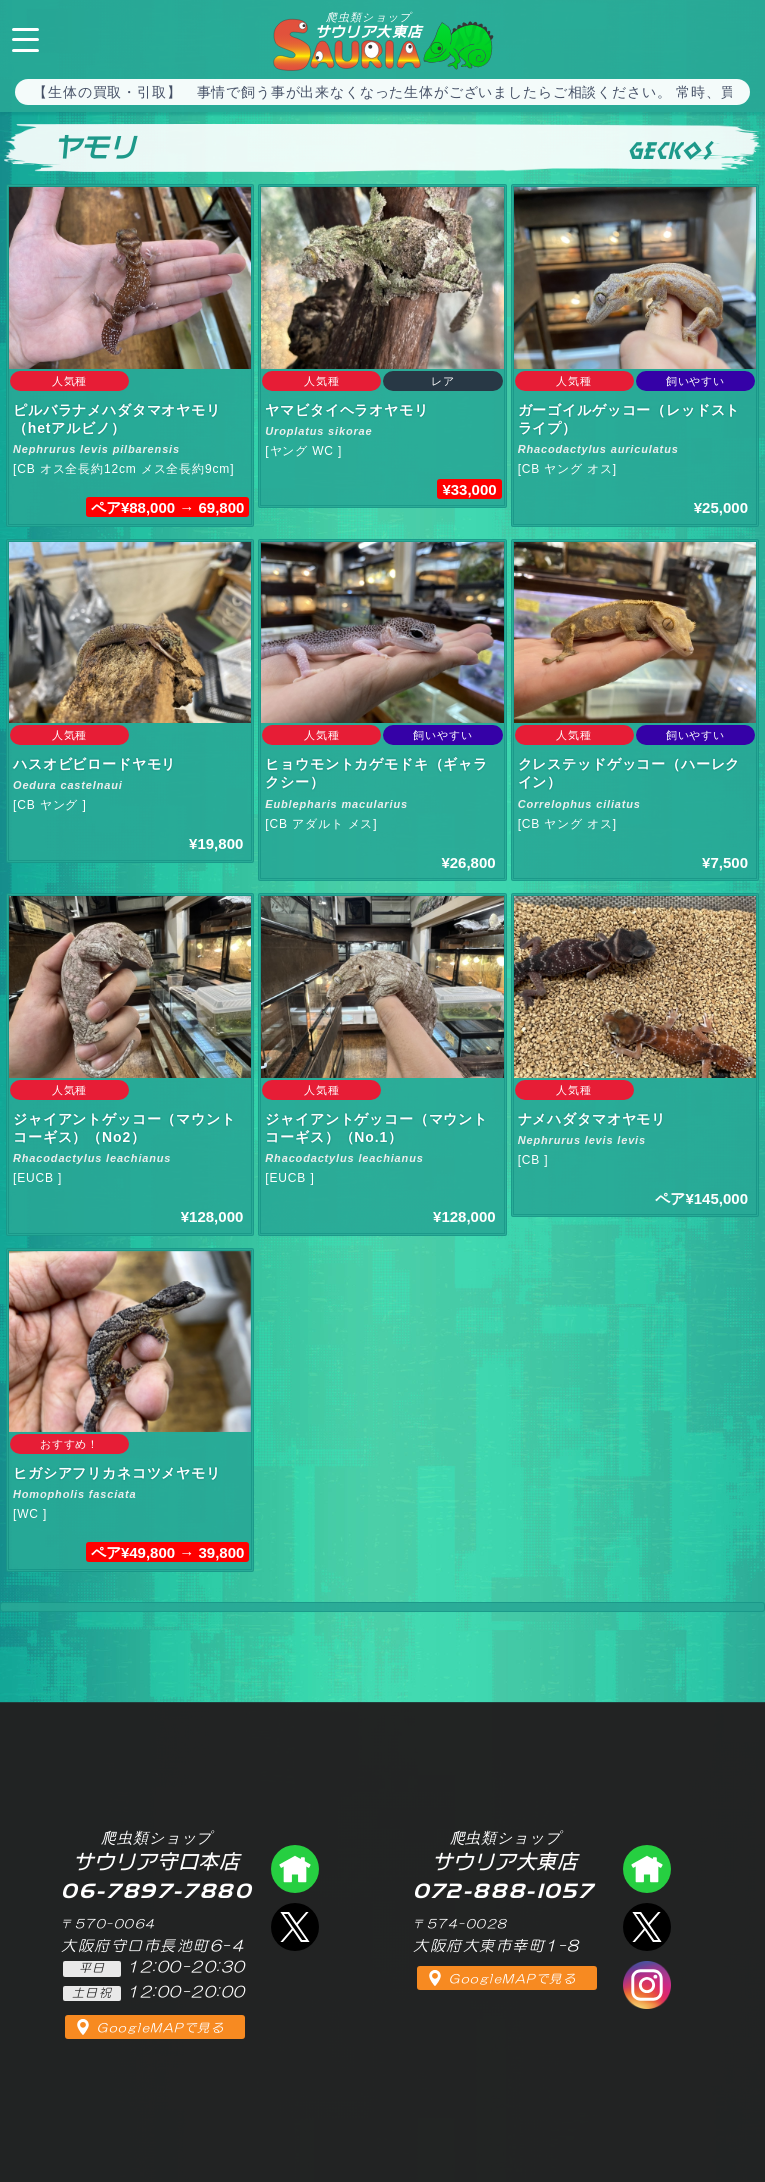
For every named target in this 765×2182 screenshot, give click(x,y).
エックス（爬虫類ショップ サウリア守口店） (295, 1927)
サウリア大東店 (369, 25)
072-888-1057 (733, 37)
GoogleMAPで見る (160, 2028)
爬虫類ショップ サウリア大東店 (647, 1869)
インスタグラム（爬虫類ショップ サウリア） (647, 1985)
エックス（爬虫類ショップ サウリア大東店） (647, 1927)
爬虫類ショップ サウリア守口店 (295, 1869)
